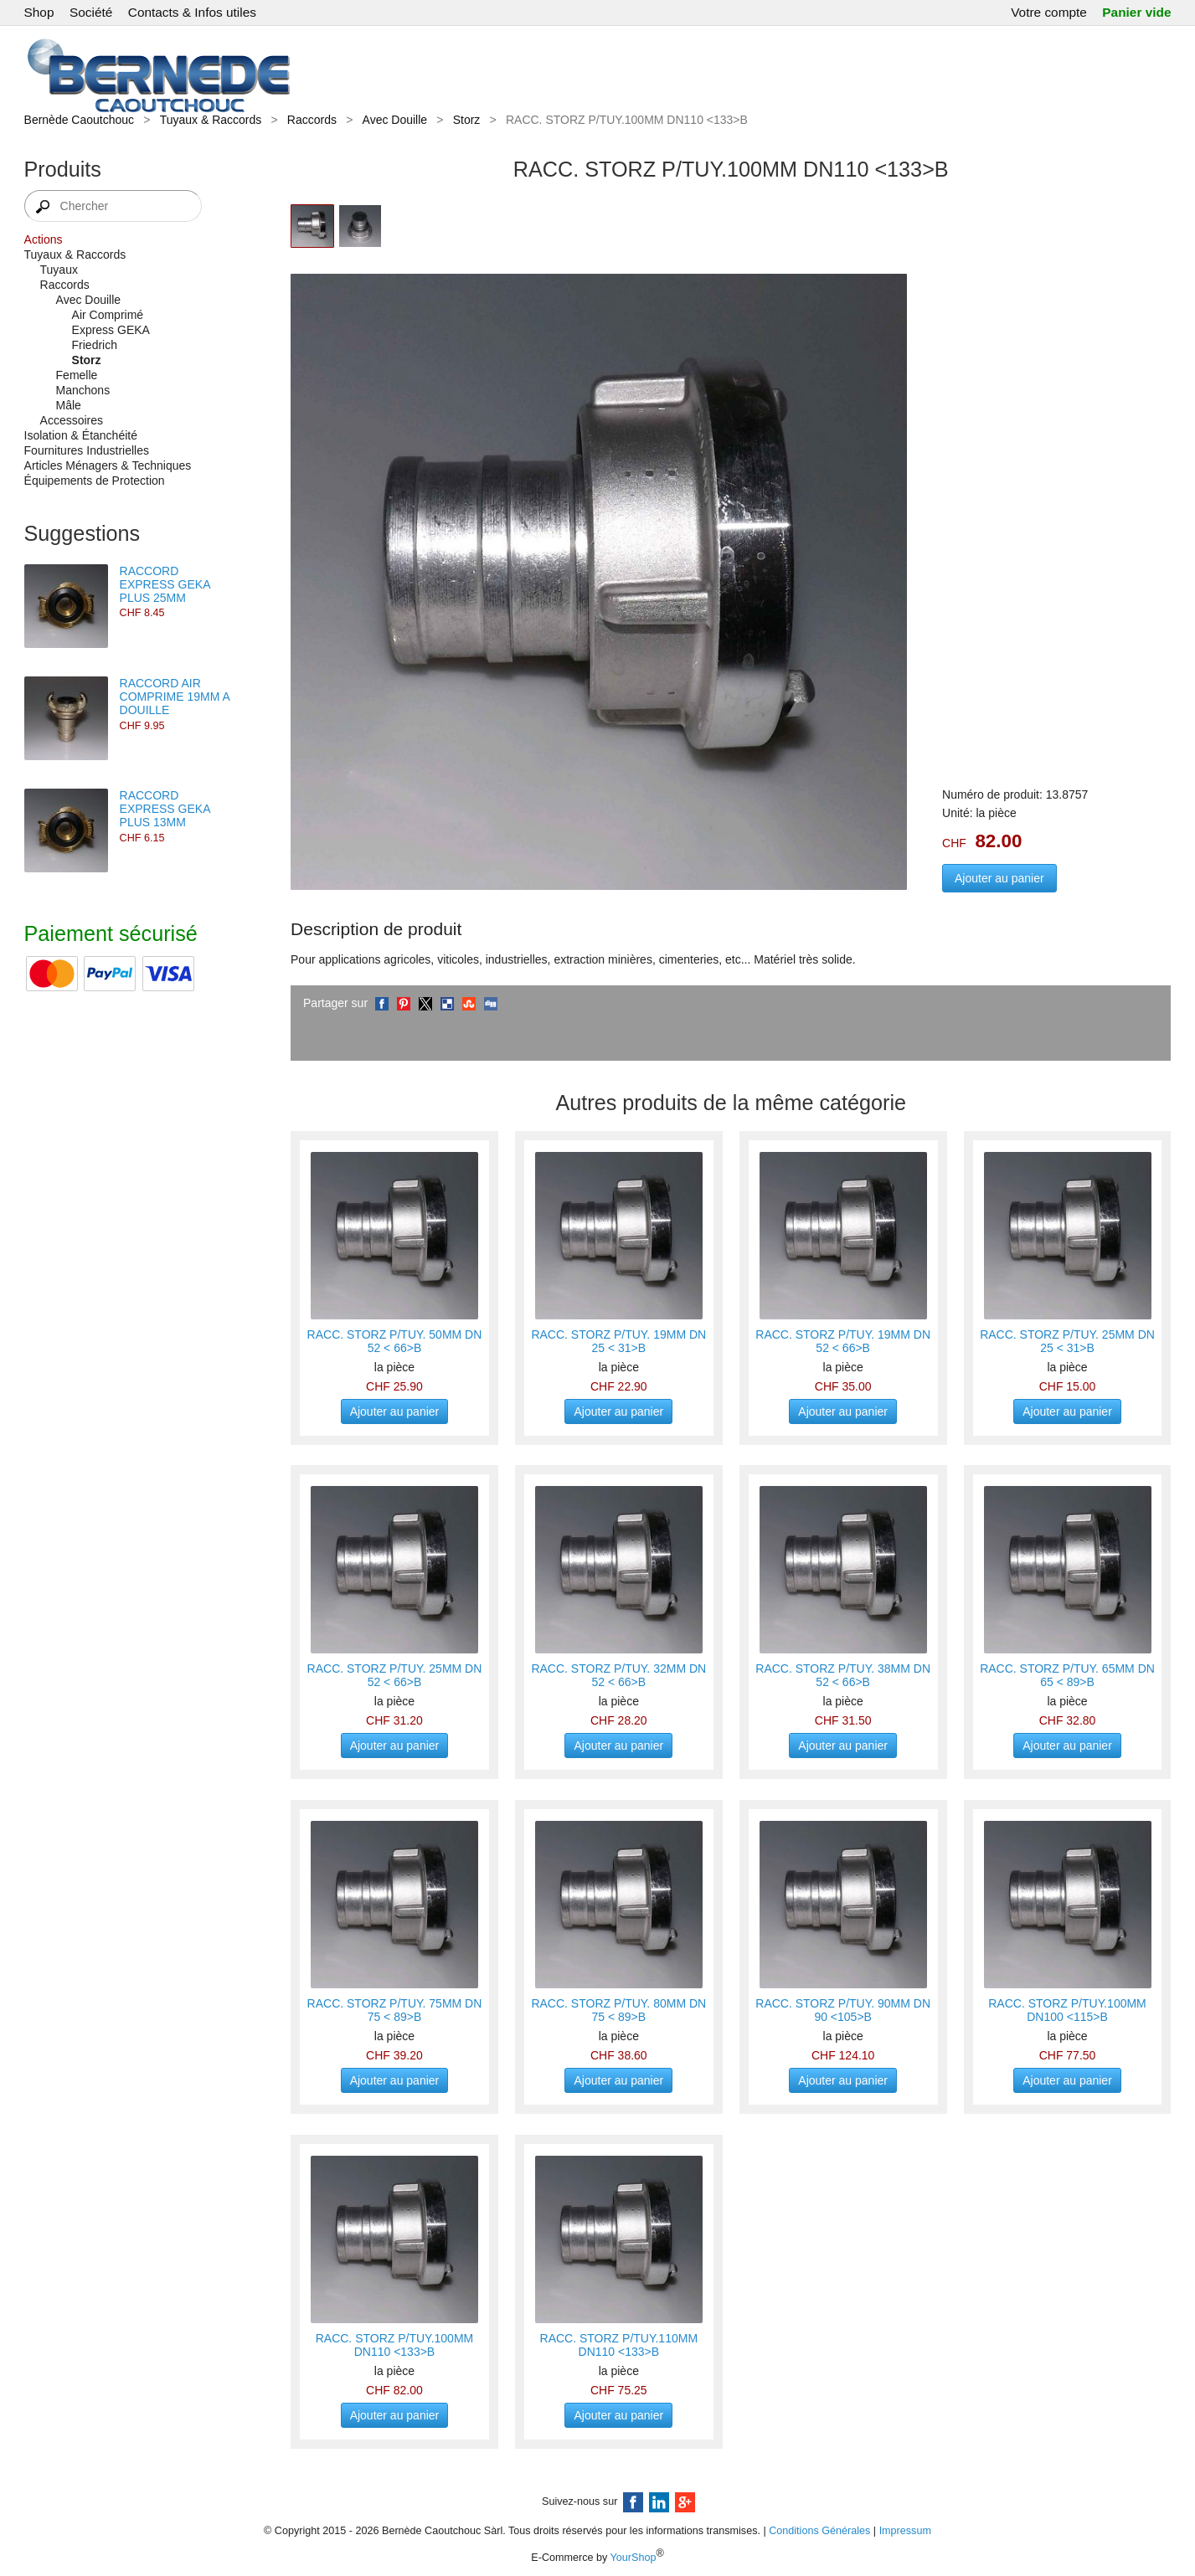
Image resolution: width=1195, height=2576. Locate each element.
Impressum (905, 2531)
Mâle (68, 405)
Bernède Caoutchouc (79, 119)
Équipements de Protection (94, 480)
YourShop (633, 2557)
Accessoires (71, 420)
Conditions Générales (819, 2531)
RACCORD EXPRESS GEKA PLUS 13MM (165, 809)
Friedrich (94, 345)
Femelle (77, 375)
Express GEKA (111, 330)
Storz (467, 119)
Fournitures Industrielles (86, 450)
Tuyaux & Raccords (211, 119)
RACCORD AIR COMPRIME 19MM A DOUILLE (174, 696)
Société (91, 12)
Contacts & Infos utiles (192, 12)
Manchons (83, 390)
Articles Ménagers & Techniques (108, 465)
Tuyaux (59, 269)
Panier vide (1136, 12)
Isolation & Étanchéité (80, 435)
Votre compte (1049, 12)
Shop (39, 12)
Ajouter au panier (999, 878)
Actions (43, 239)
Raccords (312, 119)
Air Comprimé (108, 315)
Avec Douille (395, 119)
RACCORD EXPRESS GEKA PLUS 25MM (165, 584)
